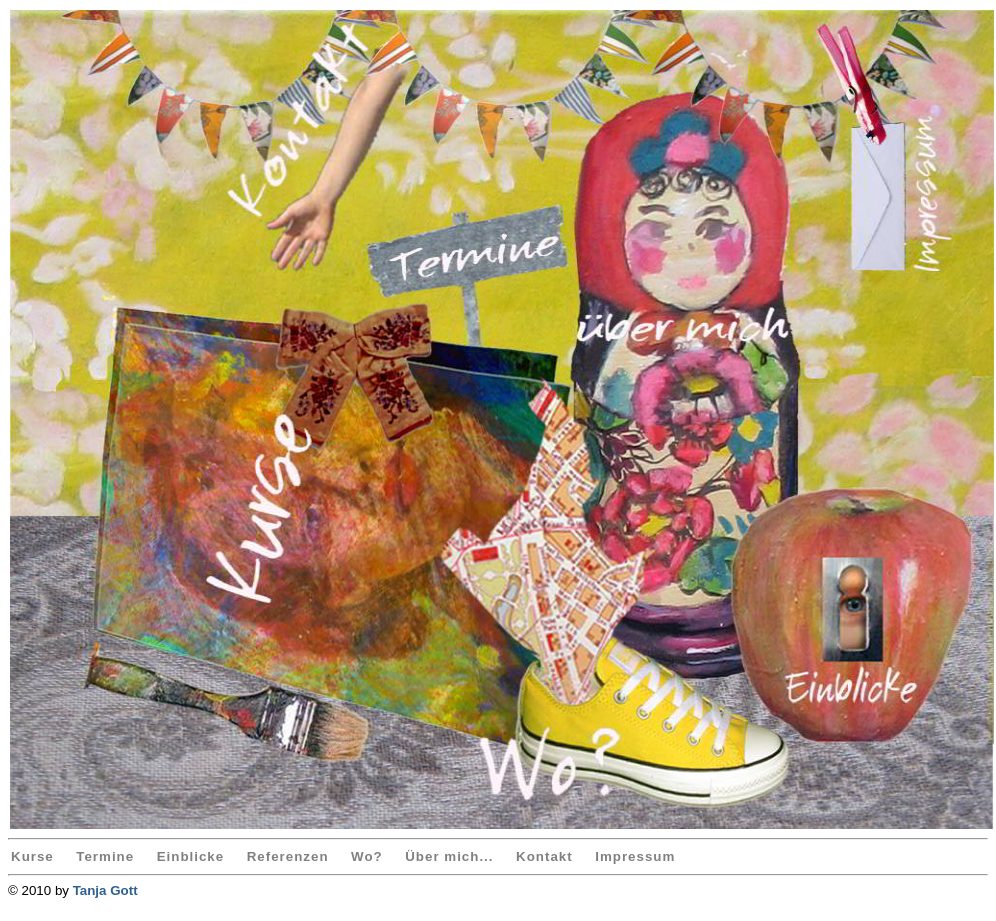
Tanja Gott (105, 890)
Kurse (32, 856)
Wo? (367, 856)
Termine (105, 856)
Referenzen (288, 856)
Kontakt (544, 856)
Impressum (635, 856)
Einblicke (191, 856)
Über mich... (449, 856)
